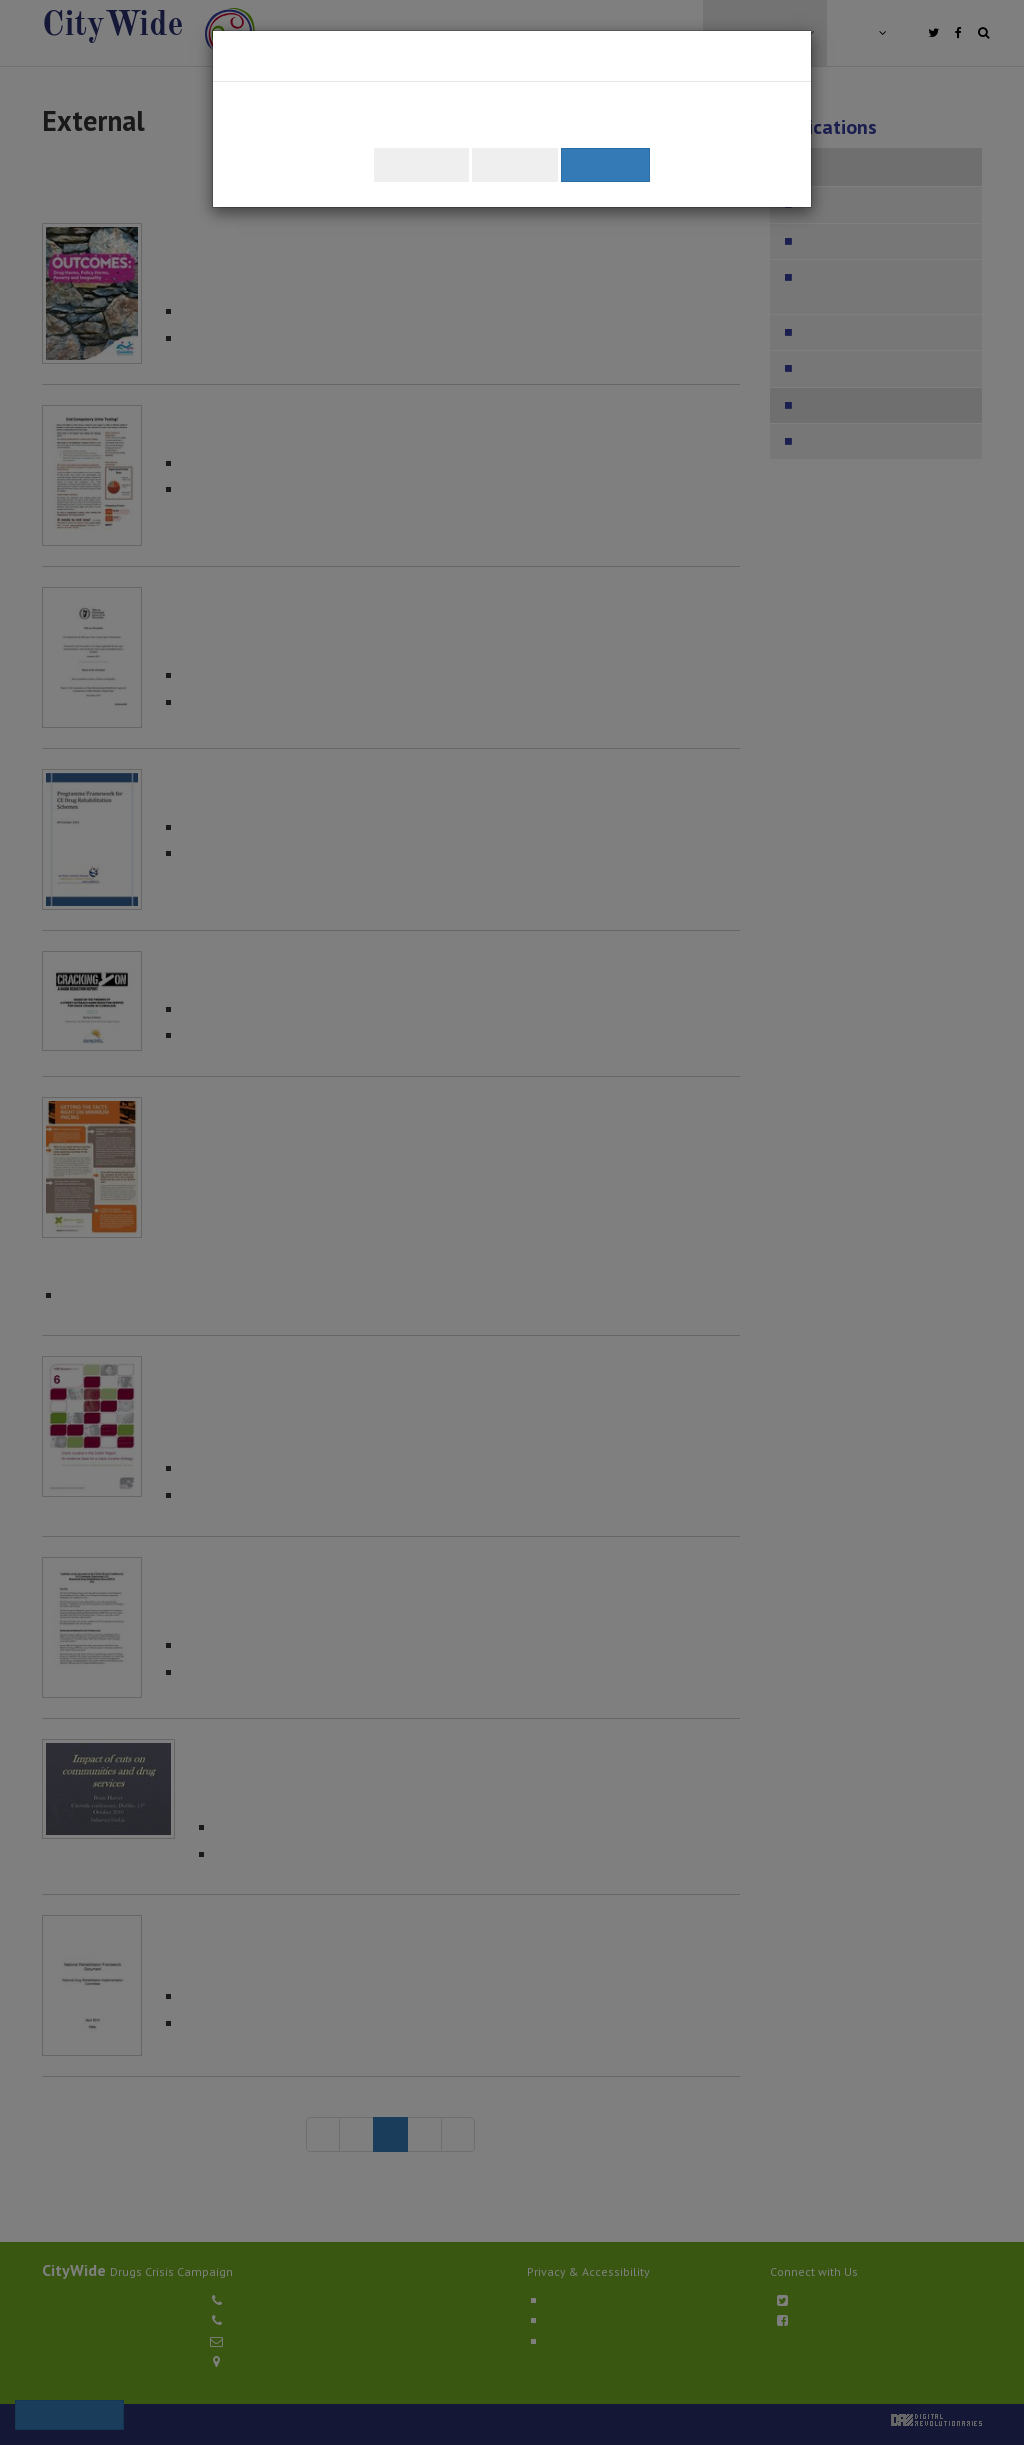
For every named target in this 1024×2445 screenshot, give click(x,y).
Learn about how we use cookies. (646, 127)
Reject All (515, 164)
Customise (421, 164)
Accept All (605, 164)
